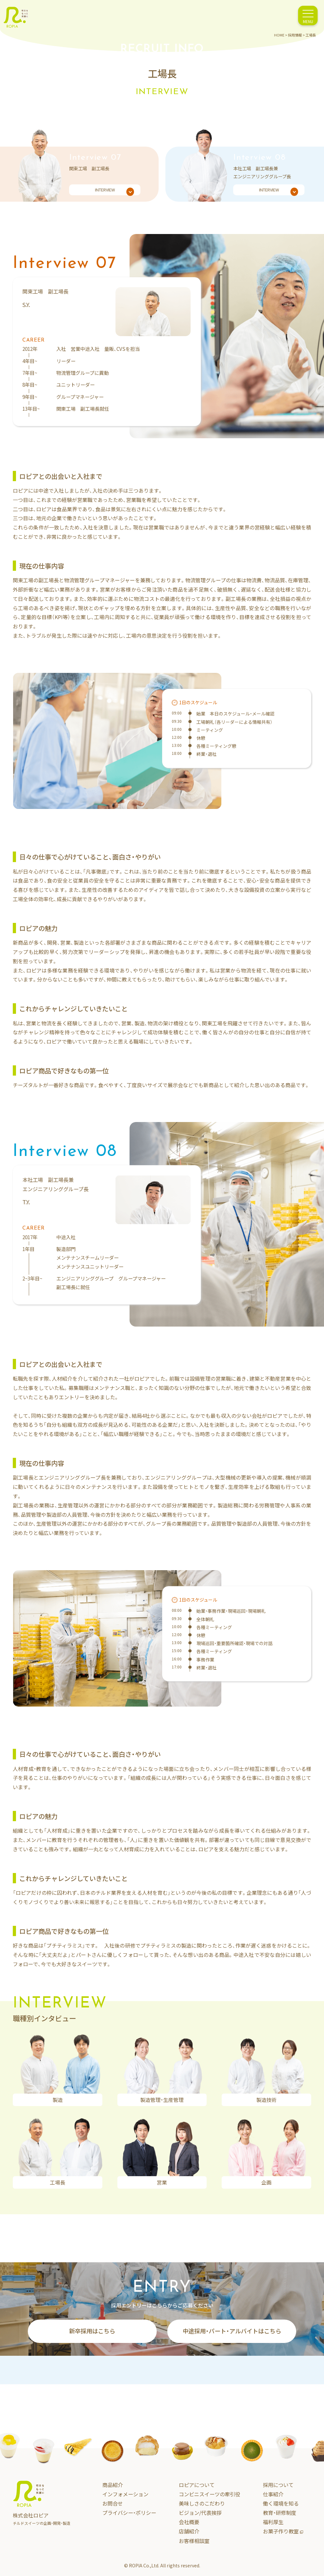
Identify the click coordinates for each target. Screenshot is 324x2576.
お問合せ (112, 2503)
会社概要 (189, 2522)
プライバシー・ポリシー (129, 2512)
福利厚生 (273, 2522)
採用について (278, 2485)
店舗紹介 (189, 2531)
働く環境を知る (281, 2503)
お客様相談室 (194, 2541)
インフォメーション (125, 2494)
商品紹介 (112, 2485)
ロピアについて (197, 2485)
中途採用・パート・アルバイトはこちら (232, 2331)
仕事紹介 (273, 2494)
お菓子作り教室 (283, 2531)
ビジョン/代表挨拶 (200, 2512)
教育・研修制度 (279, 2512)
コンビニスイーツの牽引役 (209, 2494)
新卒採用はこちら (92, 2331)
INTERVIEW (114, 191)
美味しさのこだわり (202, 2503)
